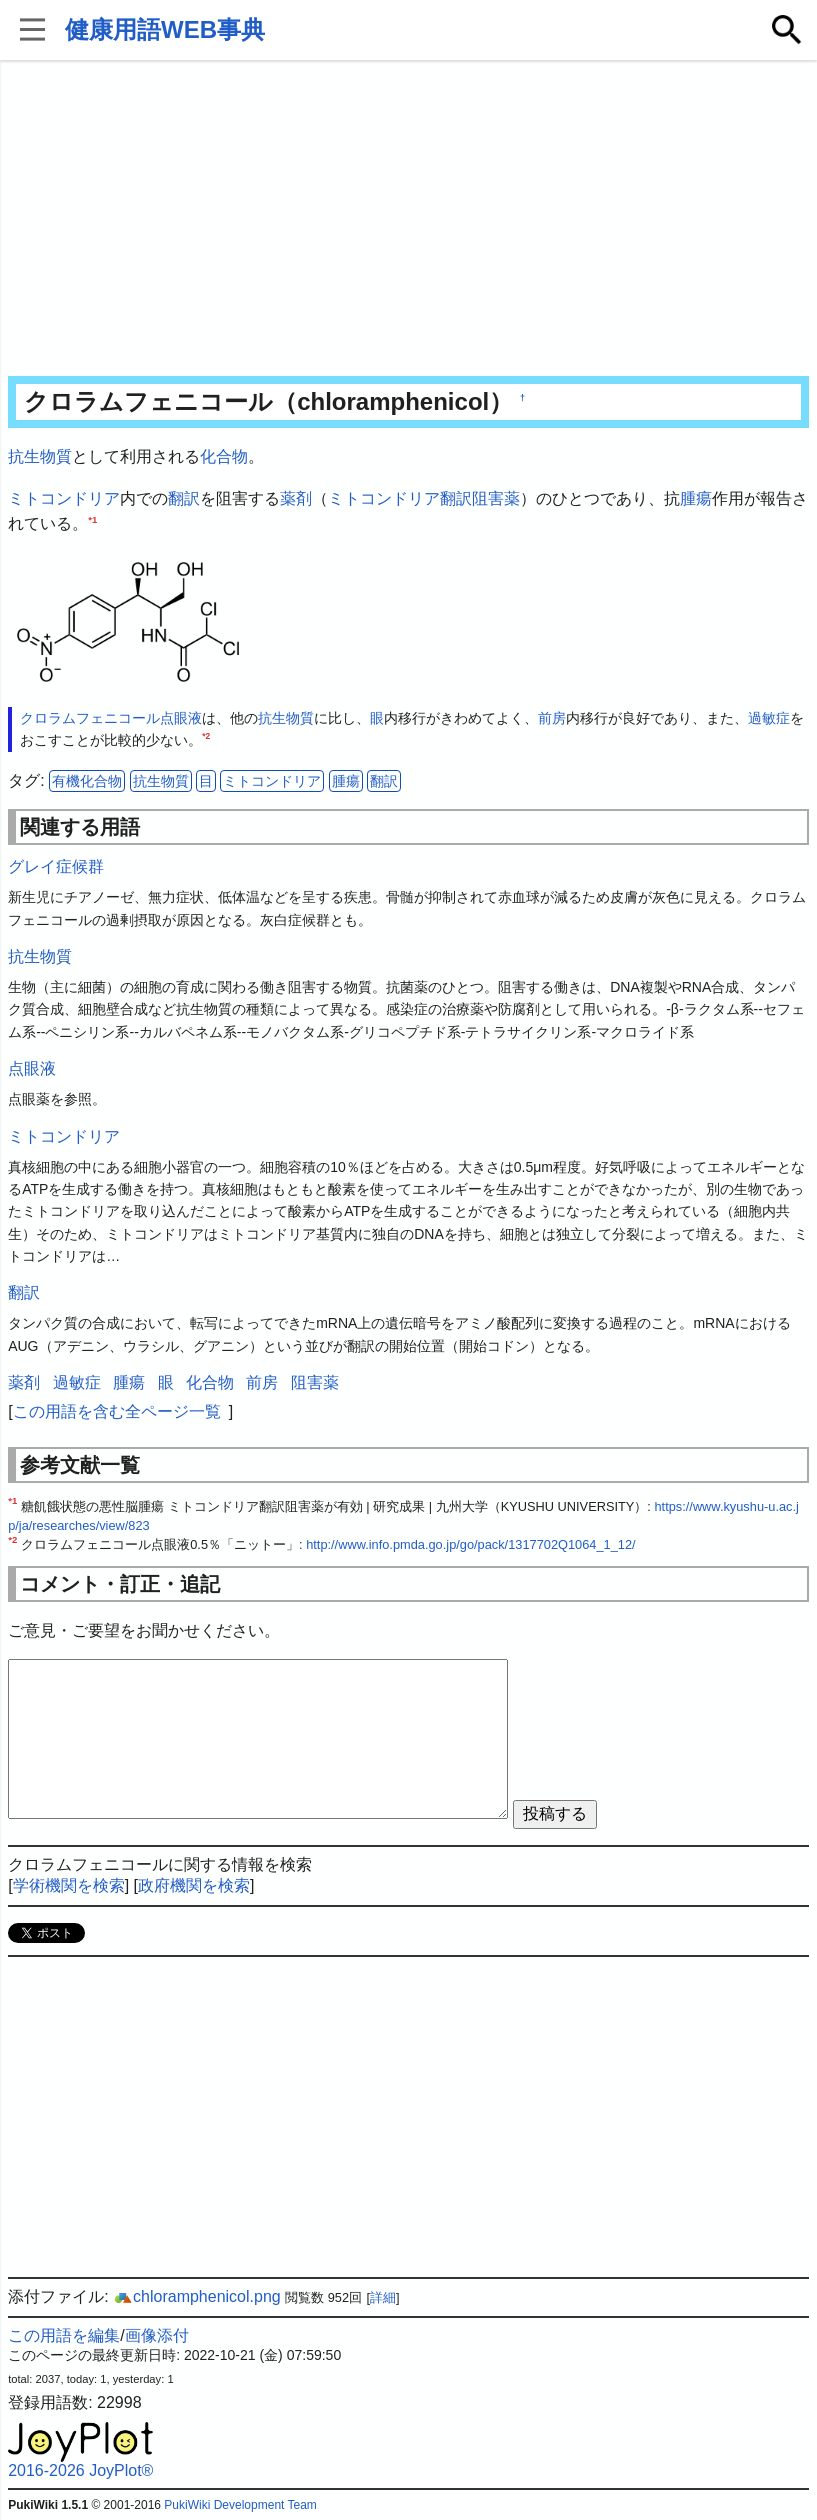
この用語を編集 (64, 2335)
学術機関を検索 (69, 1885)
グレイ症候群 (56, 866)
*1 (92, 519)
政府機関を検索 (194, 1885)
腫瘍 (696, 498)
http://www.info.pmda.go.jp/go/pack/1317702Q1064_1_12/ (470, 1544)
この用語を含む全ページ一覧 (117, 1411)
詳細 (383, 2297)
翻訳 (184, 498)
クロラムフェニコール (90, 718)
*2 (206, 737)
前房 (552, 718)
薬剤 (296, 498)
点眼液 (181, 718)
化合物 (224, 456)
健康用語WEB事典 (165, 29)
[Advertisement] (408, 220)
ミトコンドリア (64, 498)
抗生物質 (40, 456)
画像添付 (157, 2335)
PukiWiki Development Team (240, 2505)
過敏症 (769, 718)
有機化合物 (87, 781)
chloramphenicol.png (197, 2296)
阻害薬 (496, 498)
